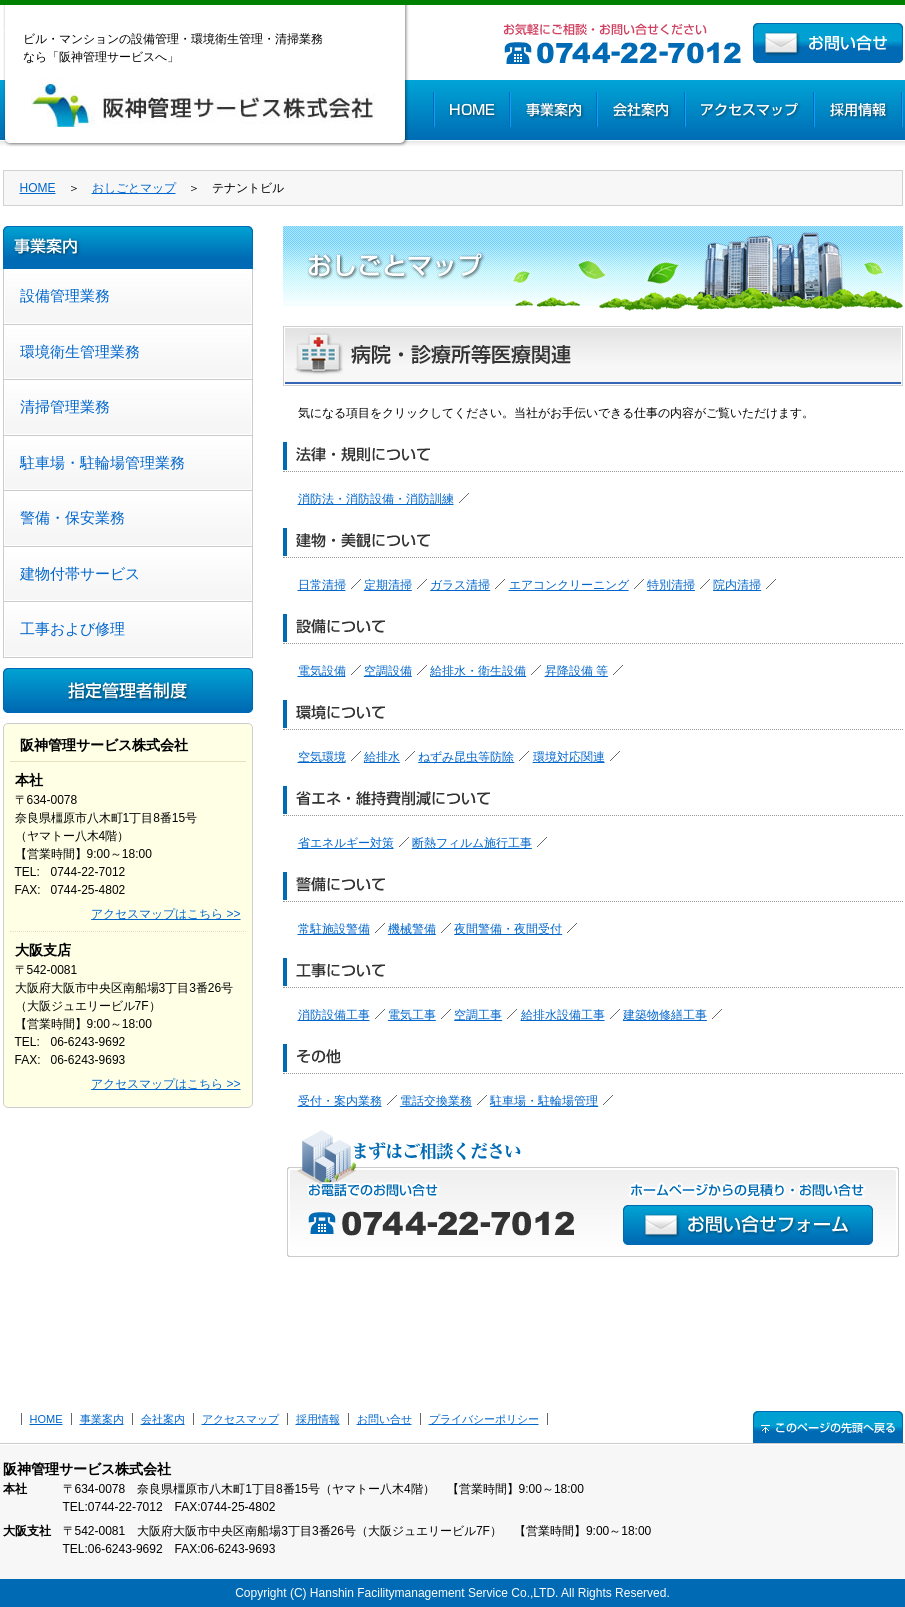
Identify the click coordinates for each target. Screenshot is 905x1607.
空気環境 (322, 757)
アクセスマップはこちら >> (165, 914)
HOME (471, 110)
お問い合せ (828, 43)
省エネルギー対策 (346, 843)
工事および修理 (72, 628)
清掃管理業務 (65, 406)
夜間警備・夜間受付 (508, 929)
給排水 (382, 757)
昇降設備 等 (576, 671)
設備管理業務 (65, 295)
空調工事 (478, 1015)
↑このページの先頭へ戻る (828, 1427)
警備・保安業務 (72, 517)
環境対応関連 (569, 757)
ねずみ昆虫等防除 (466, 757)
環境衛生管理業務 (80, 351)
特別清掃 (671, 585)
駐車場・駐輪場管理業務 (102, 462)
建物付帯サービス (80, 573)
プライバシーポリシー (484, 1419)
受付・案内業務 (340, 1101)
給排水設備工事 (563, 1015)
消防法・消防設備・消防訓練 (376, 499)
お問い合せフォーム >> (748, 1225)
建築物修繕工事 (665, 1015)
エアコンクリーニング (569, 585)
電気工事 (412, 1015)
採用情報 (858, 110)
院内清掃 (737, 585)
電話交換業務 (436, 1101)
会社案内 (640, 110)
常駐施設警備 (334, 929)
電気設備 (322, 671)
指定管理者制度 (128, 690)
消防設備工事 (334, 1015)
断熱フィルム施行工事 (472, 843)
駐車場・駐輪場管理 (544, 1101)
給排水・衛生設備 (478, 671)
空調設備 (388, 671)
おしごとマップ (134, 188)
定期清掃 (388, 585)
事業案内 (552, 110)
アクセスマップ (748, 110)
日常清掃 (322, 585)
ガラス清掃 (460, 585)
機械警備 (412, 929)
